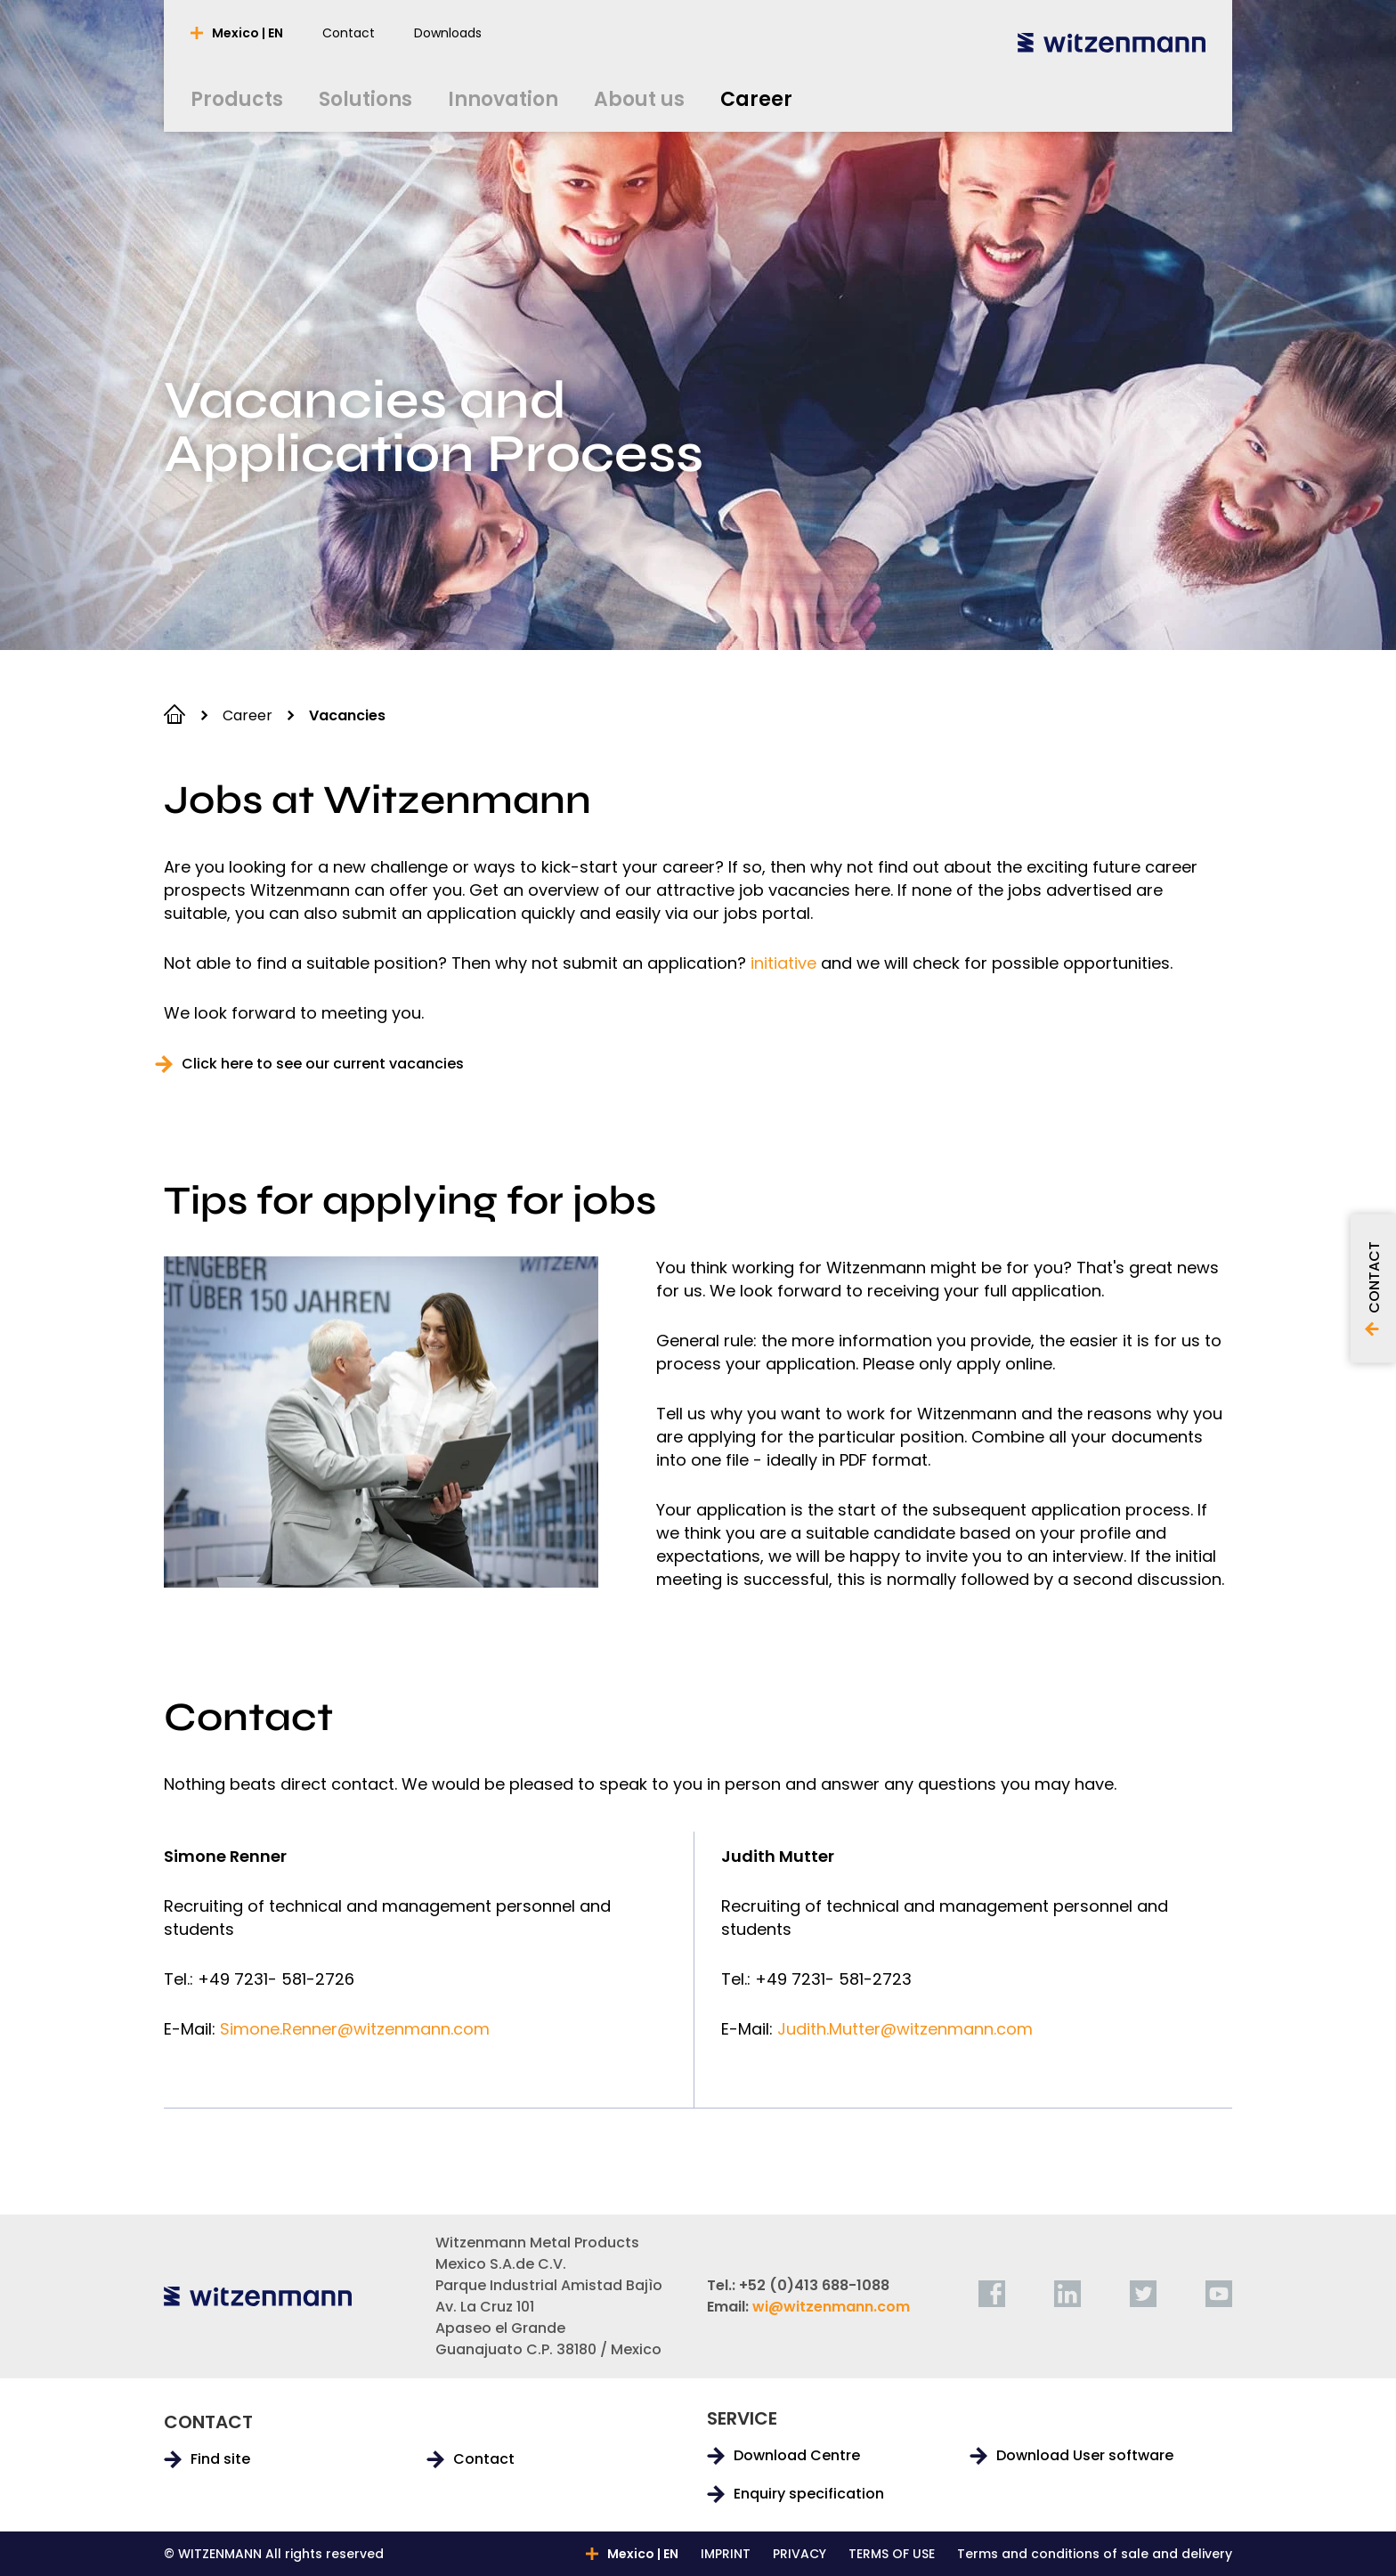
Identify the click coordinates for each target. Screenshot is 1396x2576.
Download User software (1084, 2456)
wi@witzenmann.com (831, 2306)
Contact (484, 2459)
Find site (220, 2459)
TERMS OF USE (891, 2554)
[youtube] (1218, 2293)
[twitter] (1143, 2293)
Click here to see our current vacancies (323, 1064)
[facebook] (991, 2293)
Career (247, 715)
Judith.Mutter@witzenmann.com (905, 2029)
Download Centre (797, 2456)
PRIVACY (799, 2554)
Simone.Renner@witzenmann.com (355, 2029)
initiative (783, 963)
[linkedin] (1067, 2293)
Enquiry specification (809, 2494)
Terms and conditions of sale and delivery (1094, 2554)
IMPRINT (726, 2554)
